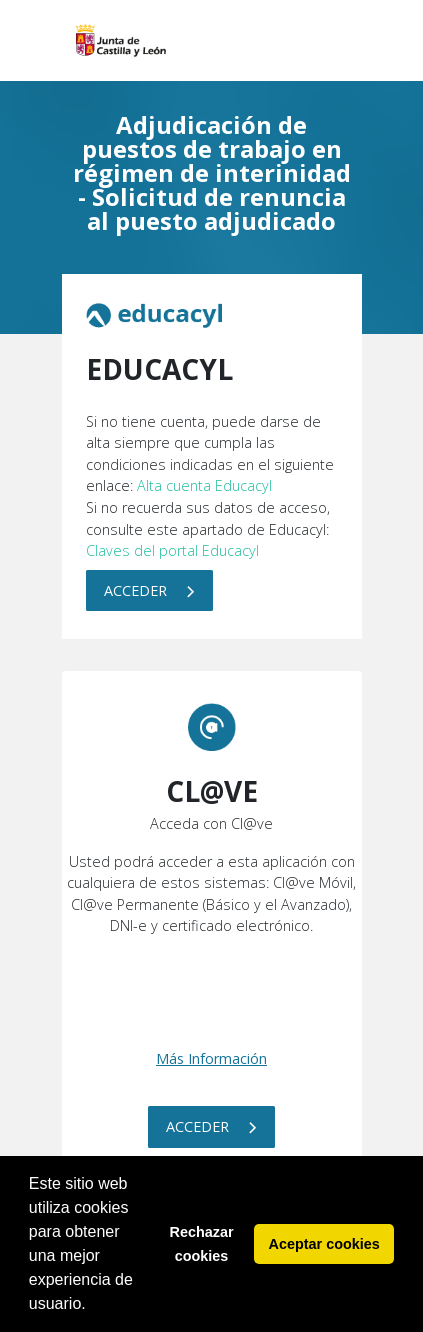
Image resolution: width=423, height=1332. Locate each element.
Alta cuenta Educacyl (204, 485)
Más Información (211, 1058)
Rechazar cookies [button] (202, 1244)
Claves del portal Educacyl (172, 550)
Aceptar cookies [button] (324, 1244)
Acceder (149, 590)
